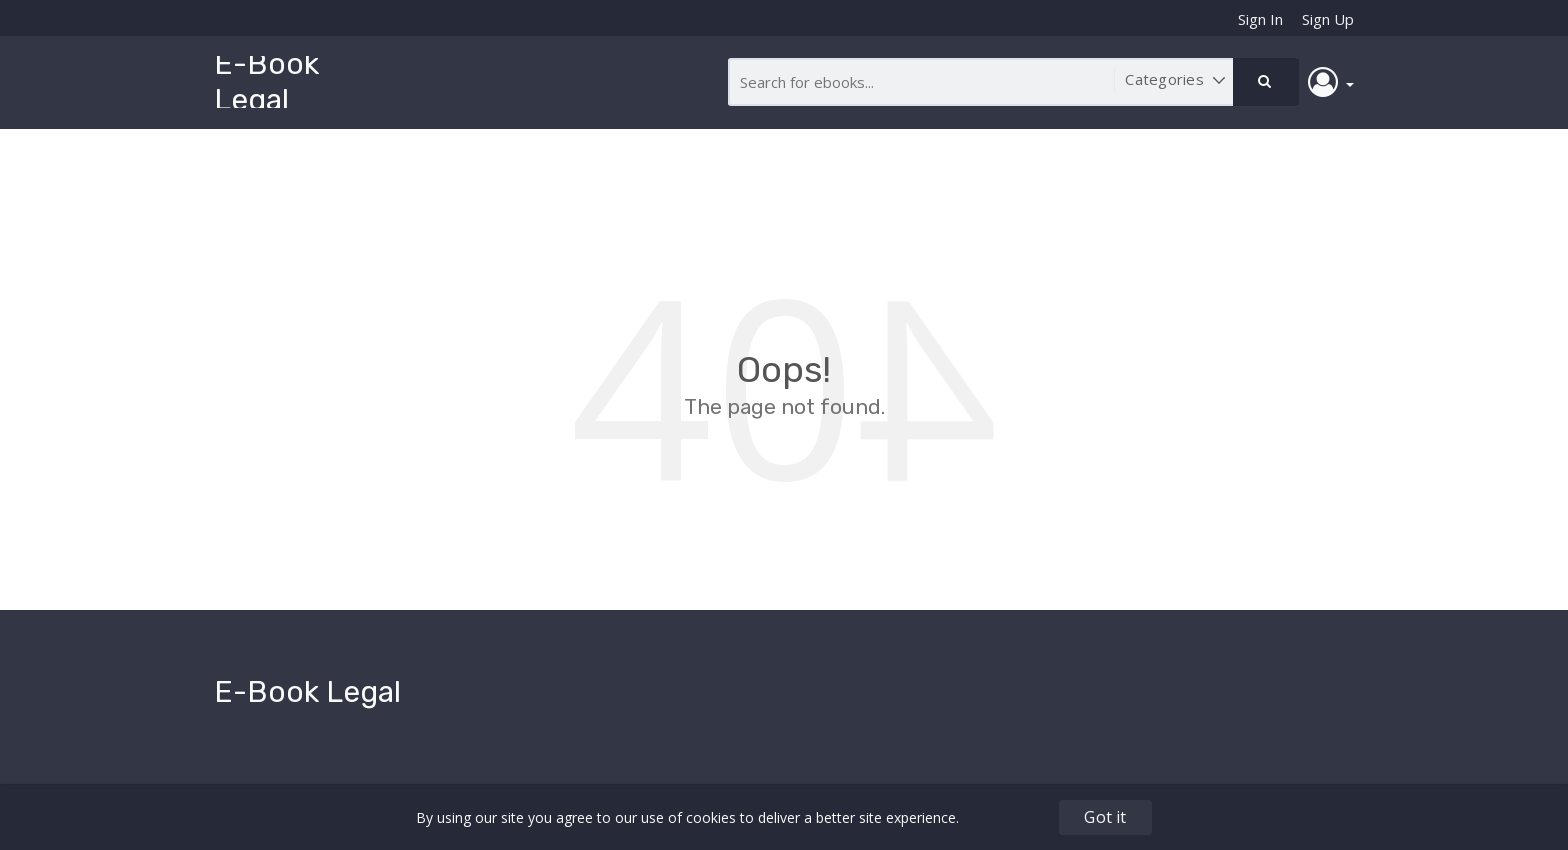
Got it (1105, 817)
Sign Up (1328, 19)
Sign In (1260, 19)
